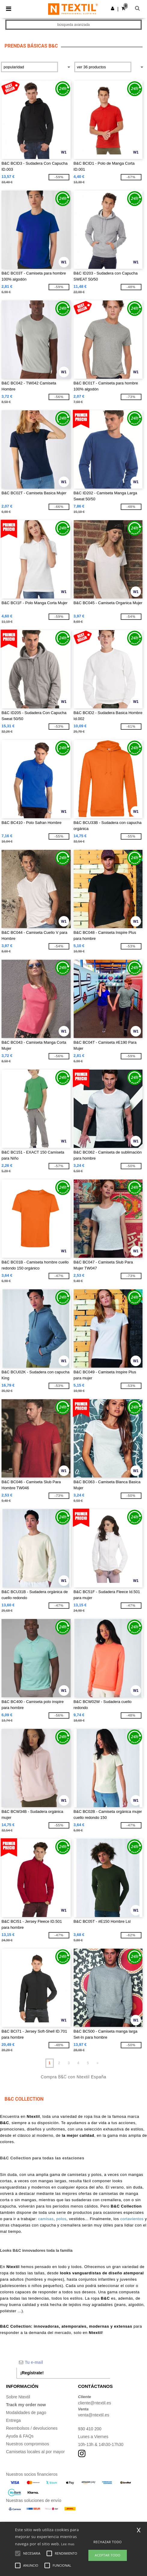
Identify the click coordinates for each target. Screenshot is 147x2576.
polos (61, 2219)
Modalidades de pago (26, 2412)
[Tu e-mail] (63, 2362)
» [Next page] (97, 2063)
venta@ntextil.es (93, 2415)
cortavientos (131, 2219)
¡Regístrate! (32, 2372)
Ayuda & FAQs (20, 2436)
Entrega (13, 2420)
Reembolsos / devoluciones (31, 2428)
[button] (112, 8)
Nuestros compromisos (27, 2443)
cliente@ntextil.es (94, 2402)
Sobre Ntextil (18, 2396)
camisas (46, 2219)
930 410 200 (90, 2428)
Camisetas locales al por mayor (35, 2451)
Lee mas (68, 2544)
